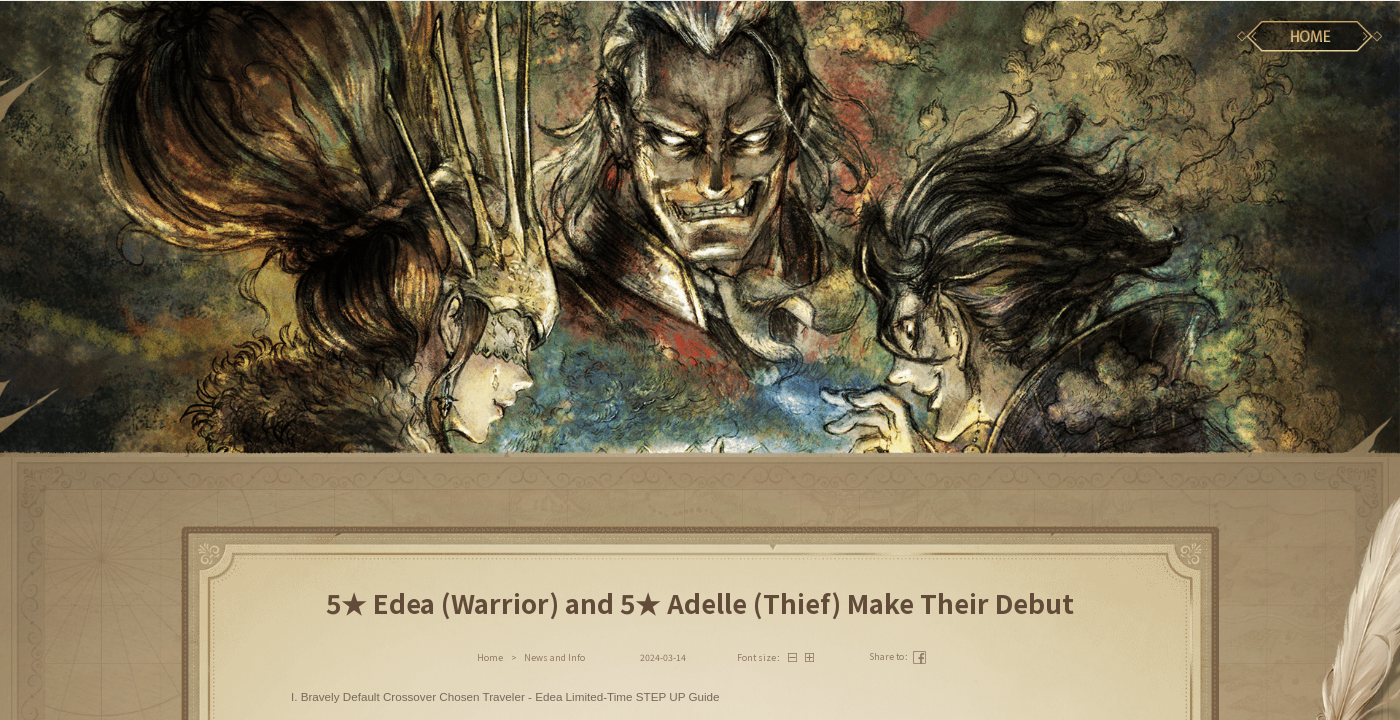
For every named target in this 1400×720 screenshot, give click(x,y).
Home (490, 657)
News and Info (554, 657)
